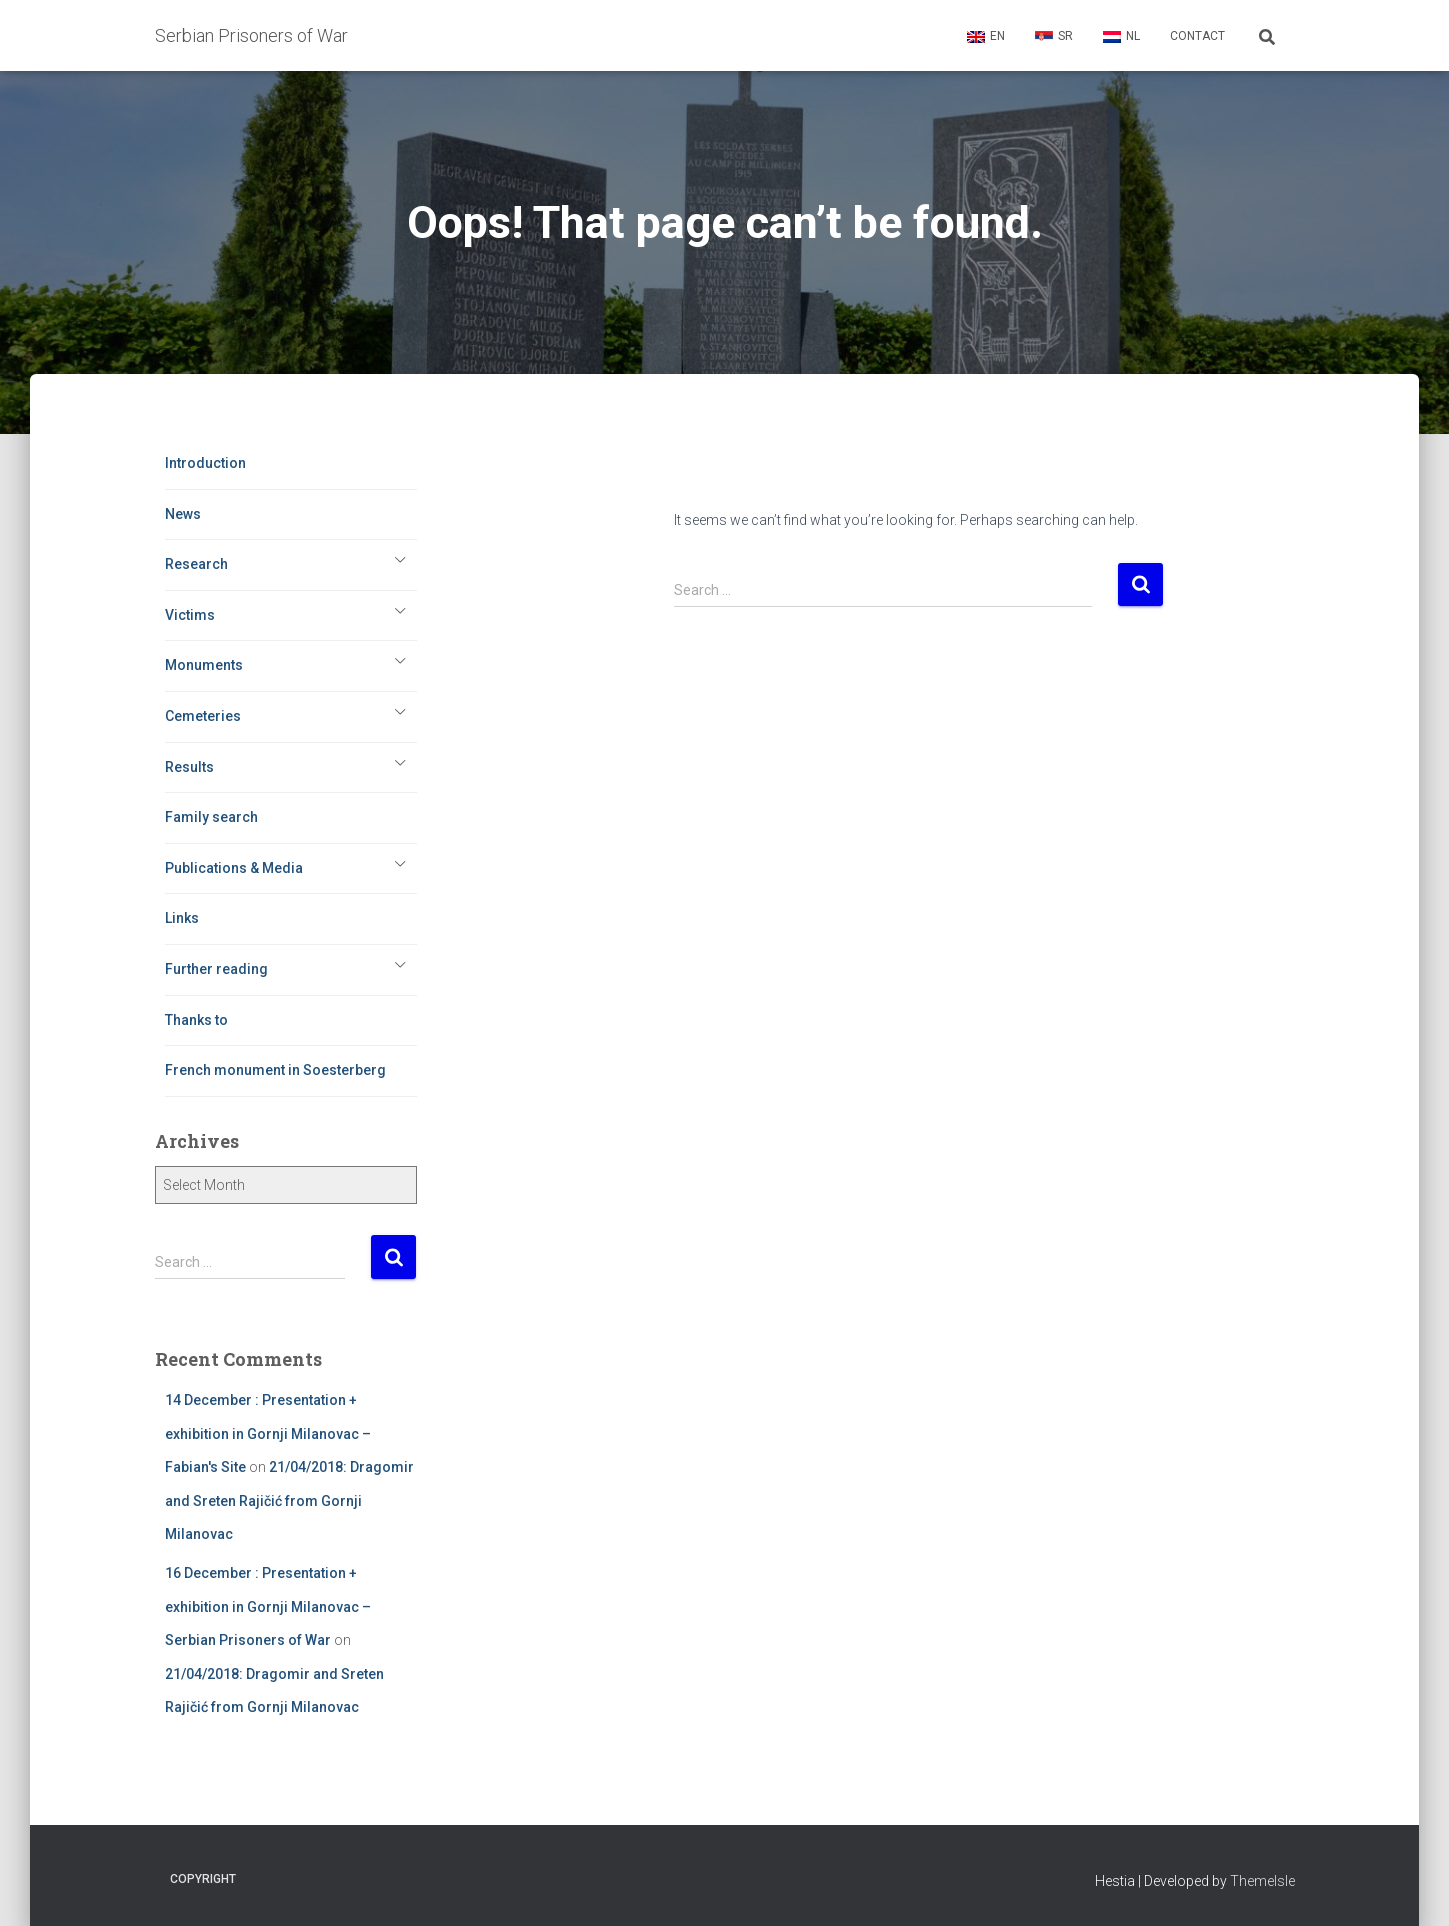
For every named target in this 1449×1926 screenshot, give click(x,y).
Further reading (216, 969)
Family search (211, 817)
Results (189, 767)
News (183, 514)
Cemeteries (203, 716)
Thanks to (196, 1020)
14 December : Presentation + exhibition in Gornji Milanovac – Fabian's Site (268, 1433)
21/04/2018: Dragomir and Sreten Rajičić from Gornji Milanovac (289, 1500)
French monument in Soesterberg (275, 1070)
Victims (190, 615)
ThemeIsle (1262, 1881)
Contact (1197, 36)
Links (182, 918)
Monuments (204, 665)
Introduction (205, 463)
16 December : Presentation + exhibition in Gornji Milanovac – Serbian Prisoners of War (268, 1606)
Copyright (203, 1879)
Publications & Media (234, 868)
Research (196, 564)
